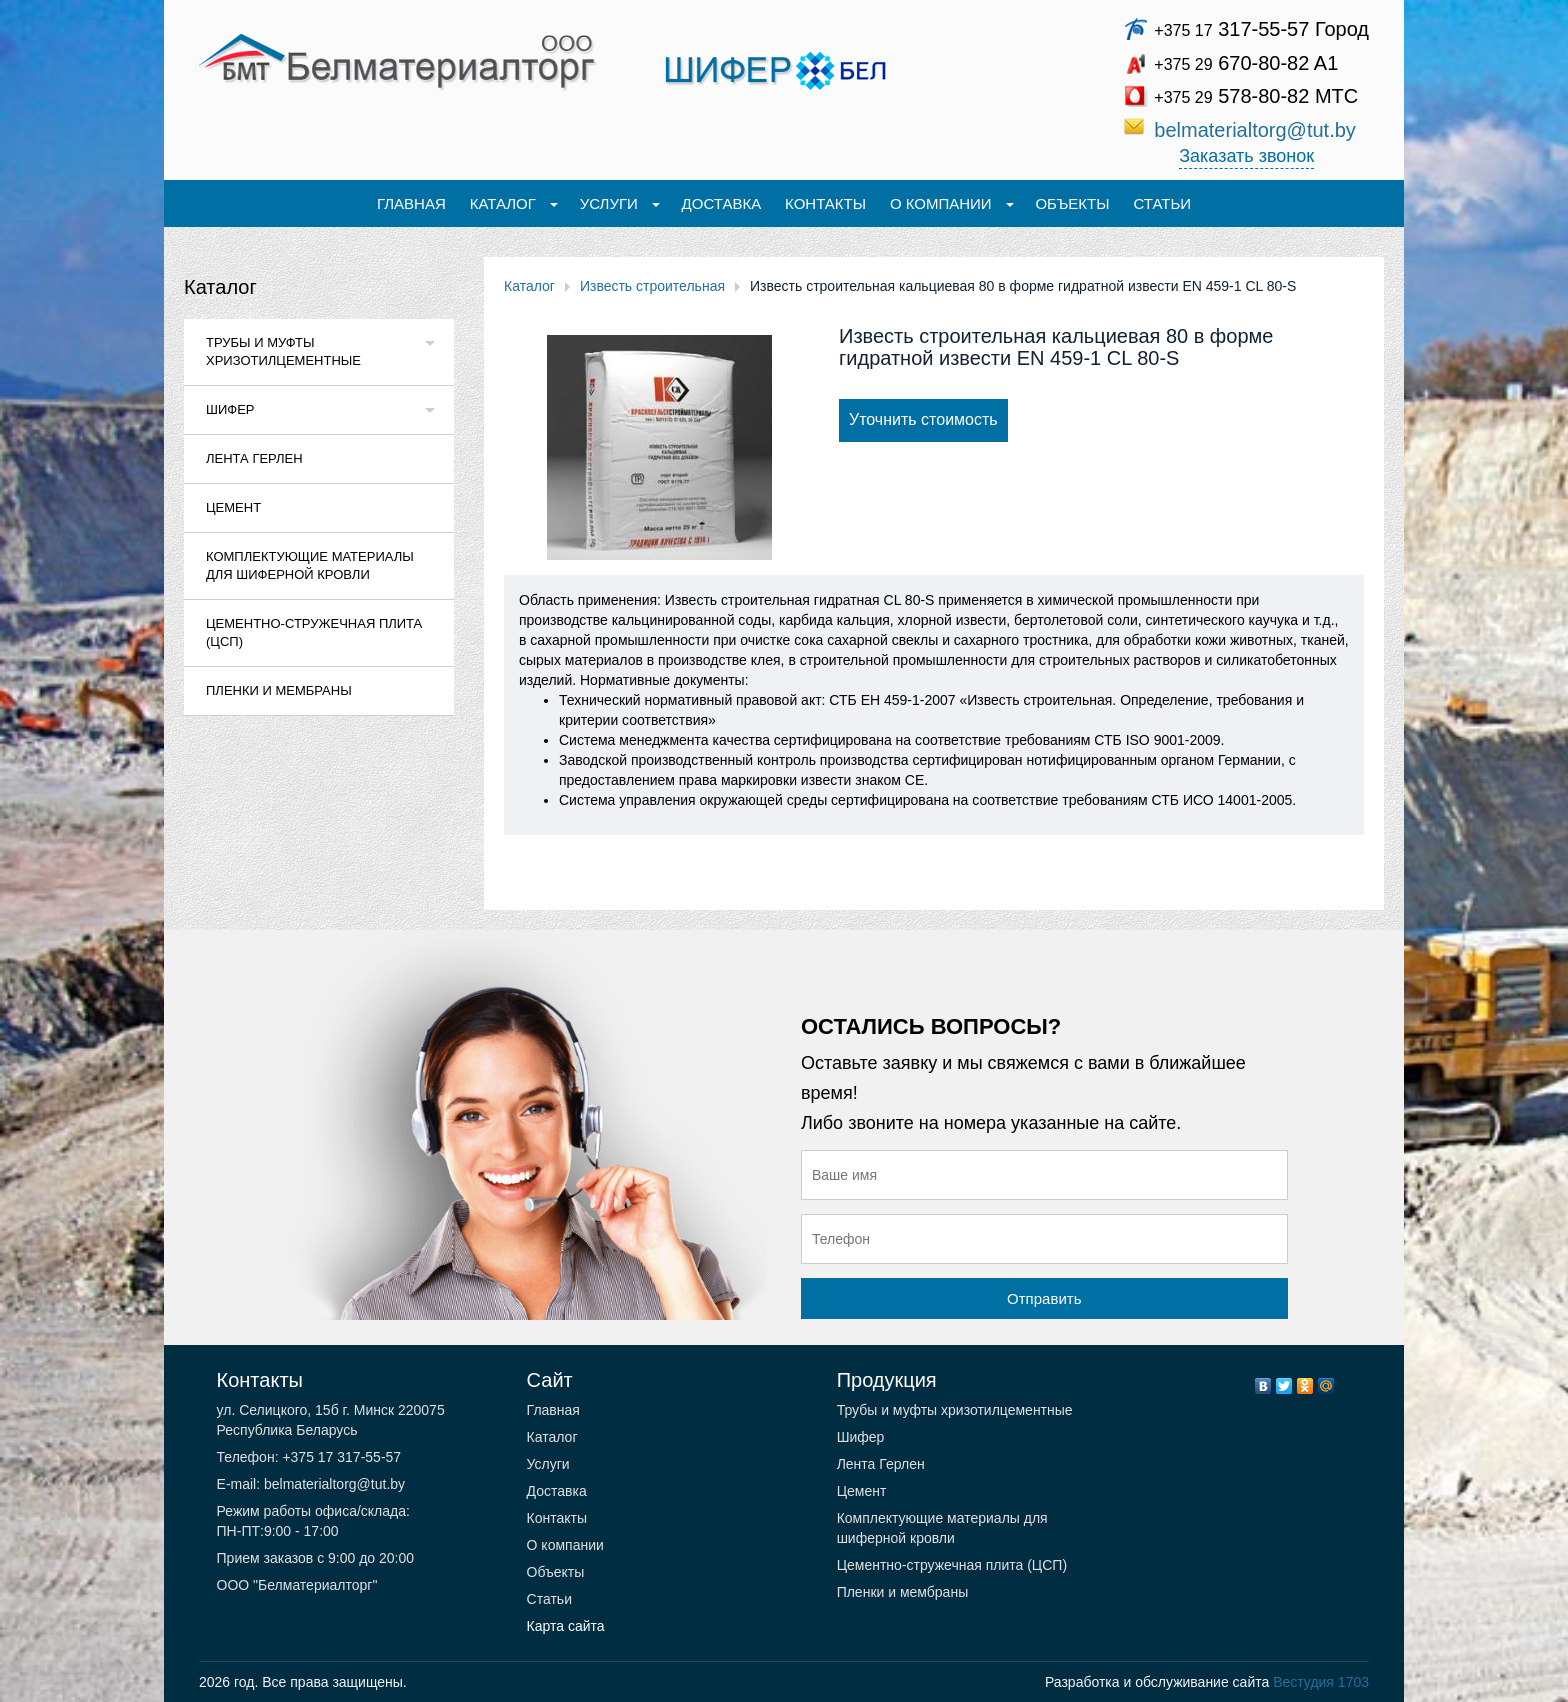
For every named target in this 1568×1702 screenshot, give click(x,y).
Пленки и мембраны (279, 690)
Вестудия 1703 (1321, 1682)
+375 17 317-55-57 (340, 1457)
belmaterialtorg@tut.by (1255, 130)
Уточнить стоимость (923, 419)
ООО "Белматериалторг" (297, 1585)
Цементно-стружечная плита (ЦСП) (314, 632)
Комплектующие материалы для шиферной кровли (310, 565)
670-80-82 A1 (1246, 63)
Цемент (233, 507)
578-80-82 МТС (1256, 96)
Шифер (230, 409)
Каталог (220, 287)
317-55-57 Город (1261, 29)
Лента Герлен (254, 458)
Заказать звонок (1246, 156)
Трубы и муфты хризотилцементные (283, 351)
